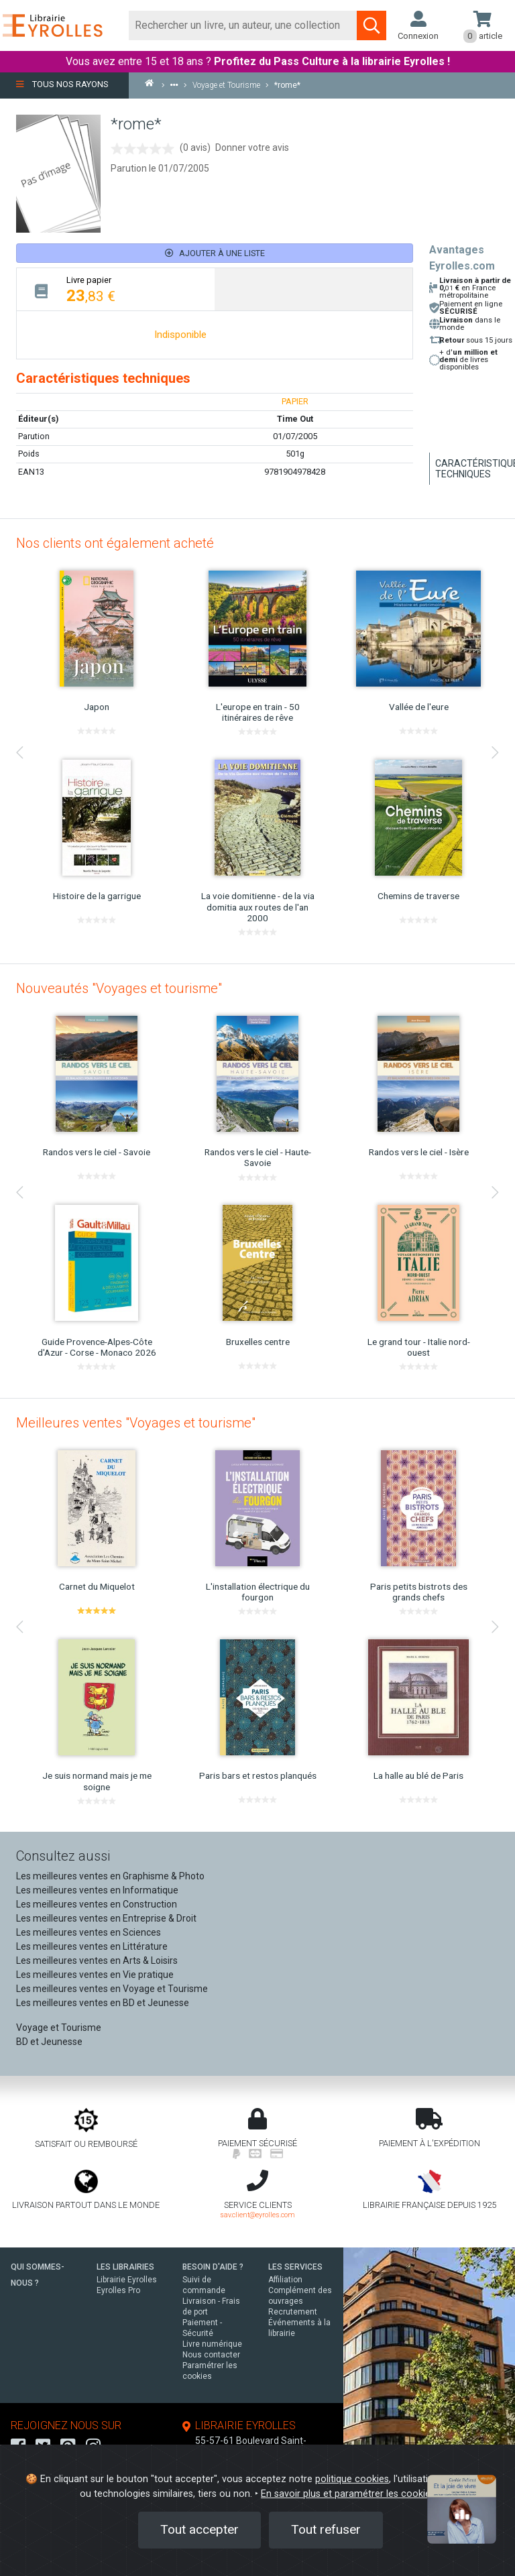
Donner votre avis (252, 147)
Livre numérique (212, 2344)
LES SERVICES (295, 2267)
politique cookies (352, 2479)
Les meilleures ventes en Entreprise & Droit (106, 1918)
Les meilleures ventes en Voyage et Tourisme (112, 1988)
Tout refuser (326, 2529)
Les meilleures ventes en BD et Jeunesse (102, 2002)
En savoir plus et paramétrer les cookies (348, 2494)
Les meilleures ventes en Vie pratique (95, 1974)
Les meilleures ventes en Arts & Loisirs (97, 1960)
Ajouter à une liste (215, 253)
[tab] (116, 289)
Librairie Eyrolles (127, 2279)
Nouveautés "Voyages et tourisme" (119, 988)
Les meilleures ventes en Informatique (97, 1890)
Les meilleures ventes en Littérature (92, 1946)
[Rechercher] (243, 25)
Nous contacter (211, 2354)
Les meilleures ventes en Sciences (88, 1932)
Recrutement (292, 2312)
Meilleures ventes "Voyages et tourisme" (135, 1423)
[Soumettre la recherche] (371, 25)
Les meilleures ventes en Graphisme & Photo (110, 1876)
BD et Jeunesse (49, 2041)
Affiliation (285, 2279)
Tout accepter (199, 2529)
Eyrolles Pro (118, 2290)
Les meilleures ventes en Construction (96, 1904)
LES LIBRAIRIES (125, 2267)
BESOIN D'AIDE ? (212, 2267)
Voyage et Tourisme (58, 2027)
